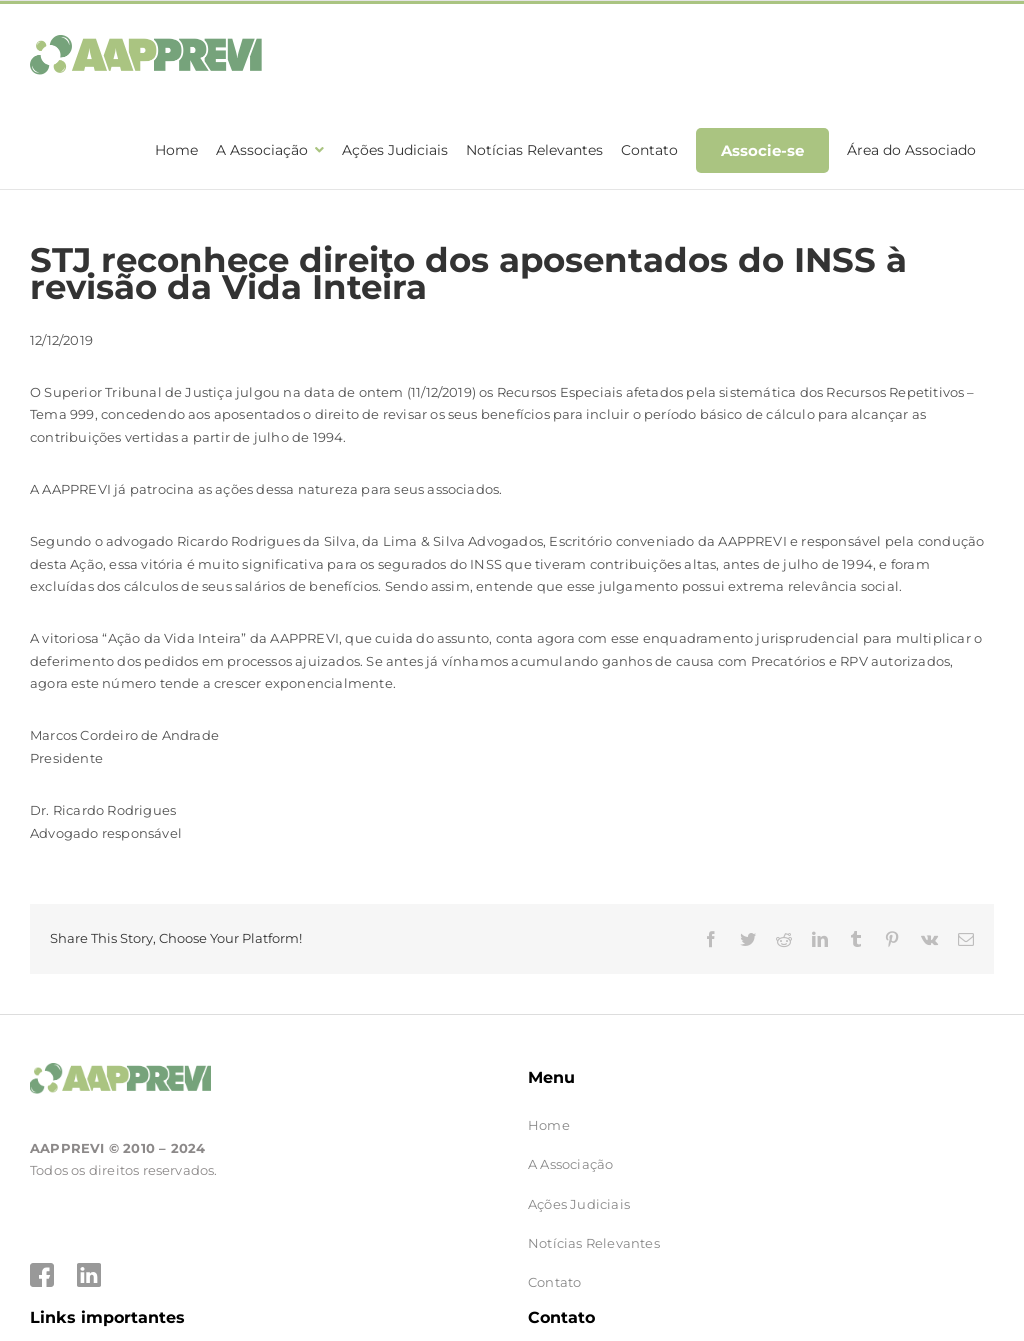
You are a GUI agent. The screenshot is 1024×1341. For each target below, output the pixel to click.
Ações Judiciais (579, 1204)
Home (549, 1125)
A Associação (570, 1164)
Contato (554, 1282)
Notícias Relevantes (594, 1243)
